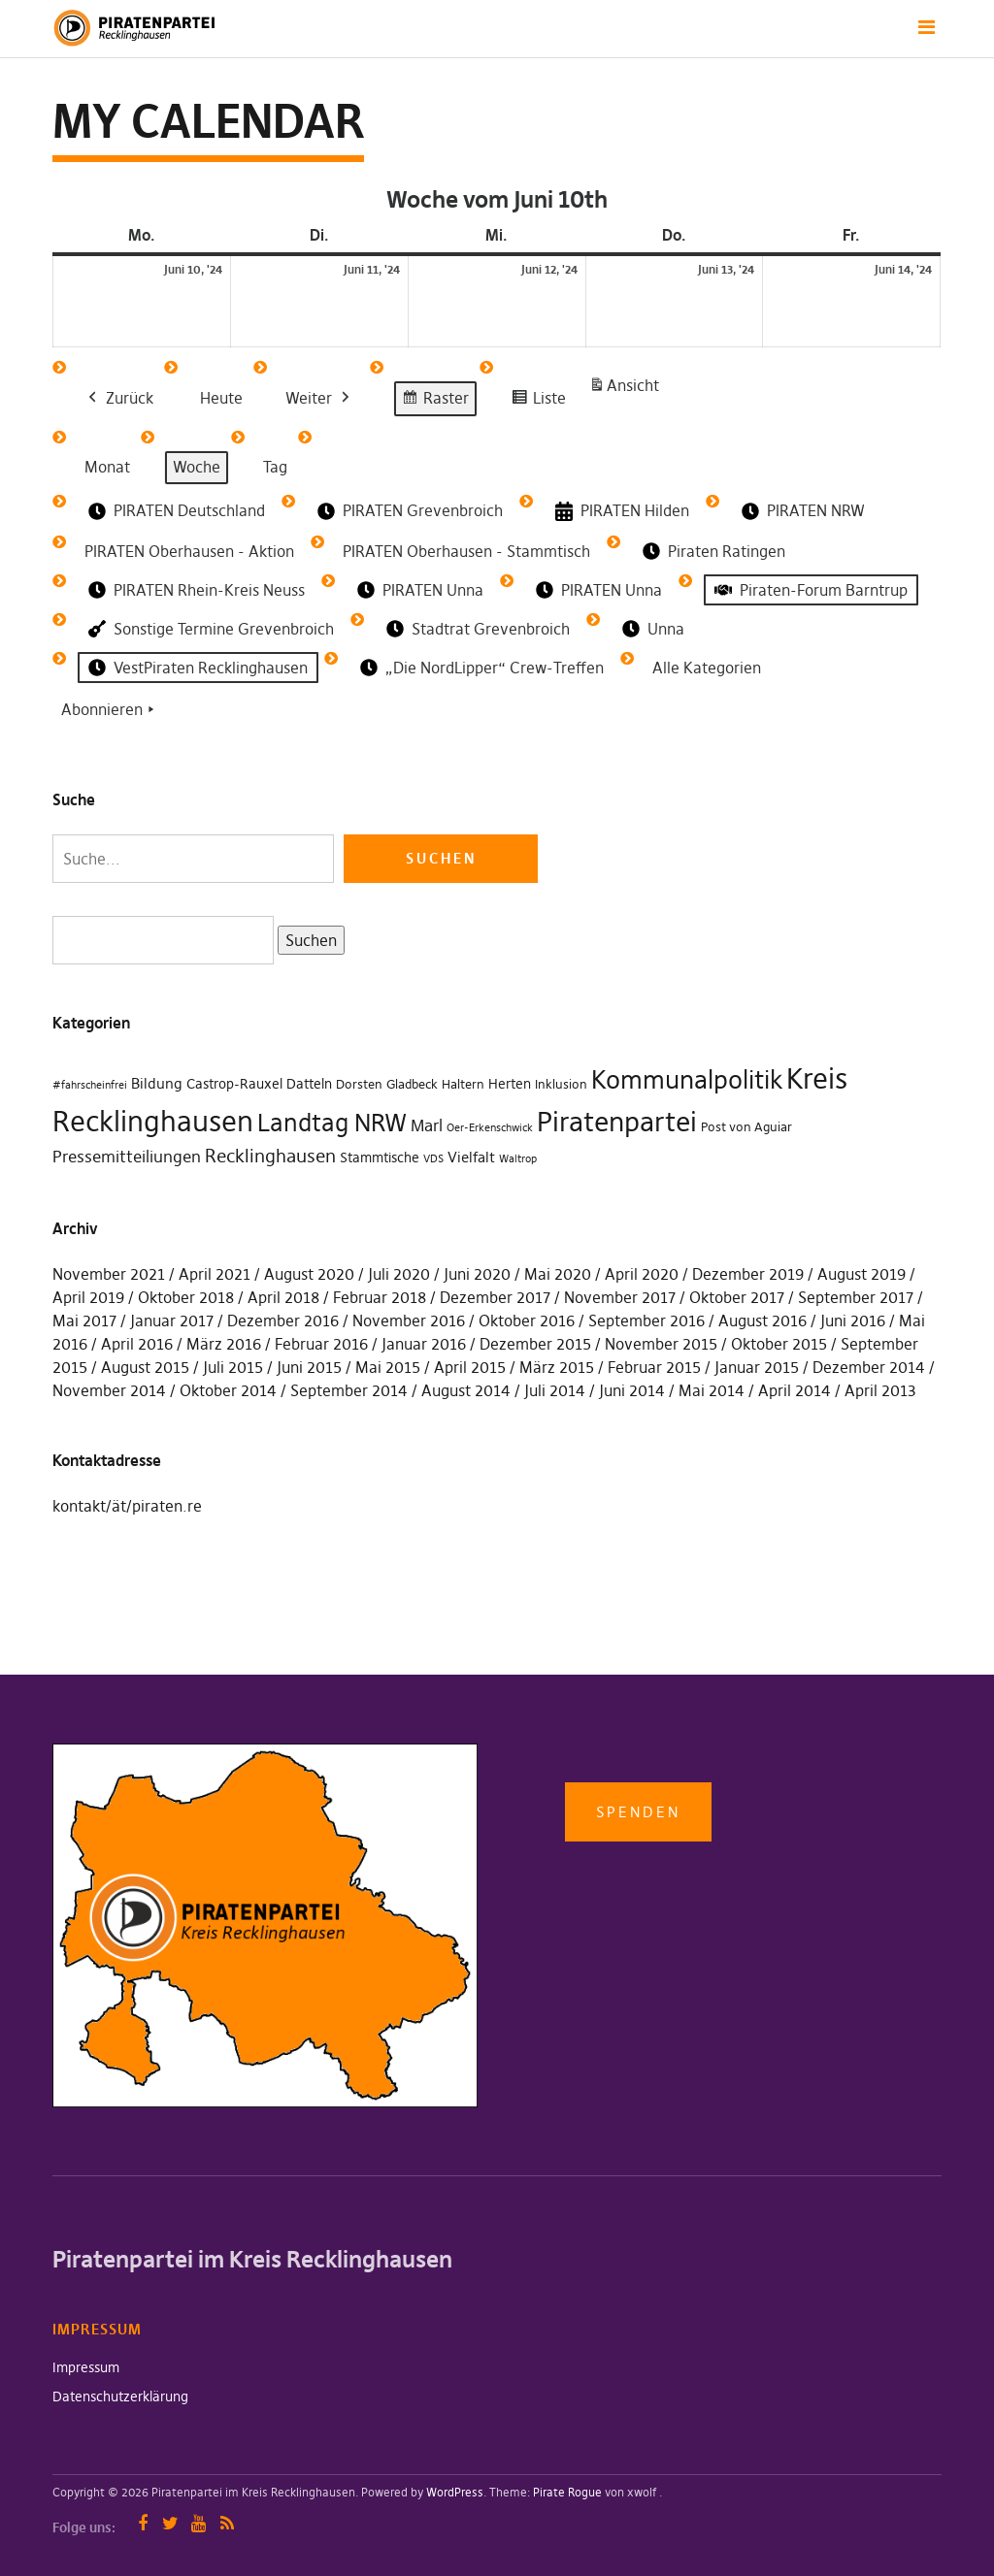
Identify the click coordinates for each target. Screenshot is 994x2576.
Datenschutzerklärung (120, 2396)
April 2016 (137, 1343)
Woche (196, 466)
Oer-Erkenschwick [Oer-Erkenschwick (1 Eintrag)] (490, 1128)
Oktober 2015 (779, 1343)
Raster (435, 401)
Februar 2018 (379, 1297)
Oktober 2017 (736, 1297)
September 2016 (646, 1320)
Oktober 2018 (186, 1297)
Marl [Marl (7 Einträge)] (427, 1125)
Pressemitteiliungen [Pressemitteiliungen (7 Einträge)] (126, 1156)
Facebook (142, 2523)
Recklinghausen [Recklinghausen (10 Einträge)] (270, 1156)
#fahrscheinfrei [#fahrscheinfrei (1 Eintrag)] (89, 1085)
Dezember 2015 (535, 1343)
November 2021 (108, 1274)
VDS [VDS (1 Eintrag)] (433, 1159)
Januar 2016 (423, 1343)
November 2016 (408, 1320)
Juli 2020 (399, 1274)
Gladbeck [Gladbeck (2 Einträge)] (412, 1084)
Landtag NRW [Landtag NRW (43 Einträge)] (332, 1122)
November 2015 (661, 1343)
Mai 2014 (712, 1390)
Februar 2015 (654, 1367)
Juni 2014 (632, 1390)
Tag (275, 466)
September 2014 (349, 1390)
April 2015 (470, 1367)
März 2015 (556, 1367)
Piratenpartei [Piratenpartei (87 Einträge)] (617, 1121)
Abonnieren (109, 710)
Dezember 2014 (868, 1367)
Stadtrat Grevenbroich (476, 628)
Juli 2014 (554, 1390)
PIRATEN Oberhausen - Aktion (189, 550)
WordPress (454, 2492)
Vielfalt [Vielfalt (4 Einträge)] (471, 1157)
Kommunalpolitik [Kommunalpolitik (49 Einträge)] (686, 1079)
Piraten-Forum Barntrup (809, 590)
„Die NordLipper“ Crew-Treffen (480, 667)
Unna (651, 628)
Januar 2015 (756, 1367)
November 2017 (620, 1297)
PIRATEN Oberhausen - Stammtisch (466, 550)
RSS (227, 2523)
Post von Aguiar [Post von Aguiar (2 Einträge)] (746, 1127)
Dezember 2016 (283, 1320)
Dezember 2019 (748, 1274)
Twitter (170, 2523)
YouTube (198, 2523)
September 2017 (855, 1297)
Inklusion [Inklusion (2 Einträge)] (561, 1084)
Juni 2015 (309, 1367)
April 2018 (283, 1297)
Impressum (85, 2367)
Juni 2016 (852, 1320)
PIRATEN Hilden (620, 512)
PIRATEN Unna (418, 590)
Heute (221, 398)
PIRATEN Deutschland (174, 511)
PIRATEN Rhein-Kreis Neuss (194, 590)
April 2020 (642, 1274)
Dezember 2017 (495, 1297)
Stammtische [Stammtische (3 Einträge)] (379, 1157)
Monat (107, 466)
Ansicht (627, 390)
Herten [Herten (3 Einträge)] (509, 1083)
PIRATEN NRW (801, 511)
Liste (538, 401)
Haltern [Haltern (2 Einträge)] (463, 1084)
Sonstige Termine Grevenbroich (209, 628)
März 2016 (223, 1343)
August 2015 (145, 1367)
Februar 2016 (321, 1343)
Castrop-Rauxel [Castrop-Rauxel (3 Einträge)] (234, 1083)
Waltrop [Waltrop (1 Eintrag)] (518, 1159)
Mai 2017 (84, 1320)
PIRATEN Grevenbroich (408, 511)
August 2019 (861, 1274)
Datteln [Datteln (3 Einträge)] (309, 1083)
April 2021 (214, 1274)
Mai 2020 (557, 1274)
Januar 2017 (172, 1320)
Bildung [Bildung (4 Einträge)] (156, 1083)
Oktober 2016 (527, 1320)
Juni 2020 (477, 1274)
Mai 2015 (387, 1367)
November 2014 (109, 1390)
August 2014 (466, 1390)
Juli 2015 (233, 1367)
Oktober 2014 (228, 1390)
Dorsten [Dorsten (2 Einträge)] (359, 1084)
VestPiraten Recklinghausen (196, 667)
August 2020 (309, 1274)
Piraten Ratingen (712, 551)
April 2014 (794, 1390)
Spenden (638, 1812)
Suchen (307, 939)
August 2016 (762, 1320)
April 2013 (880, 1390)
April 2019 (88, 1297)
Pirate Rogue (567, 2492)
